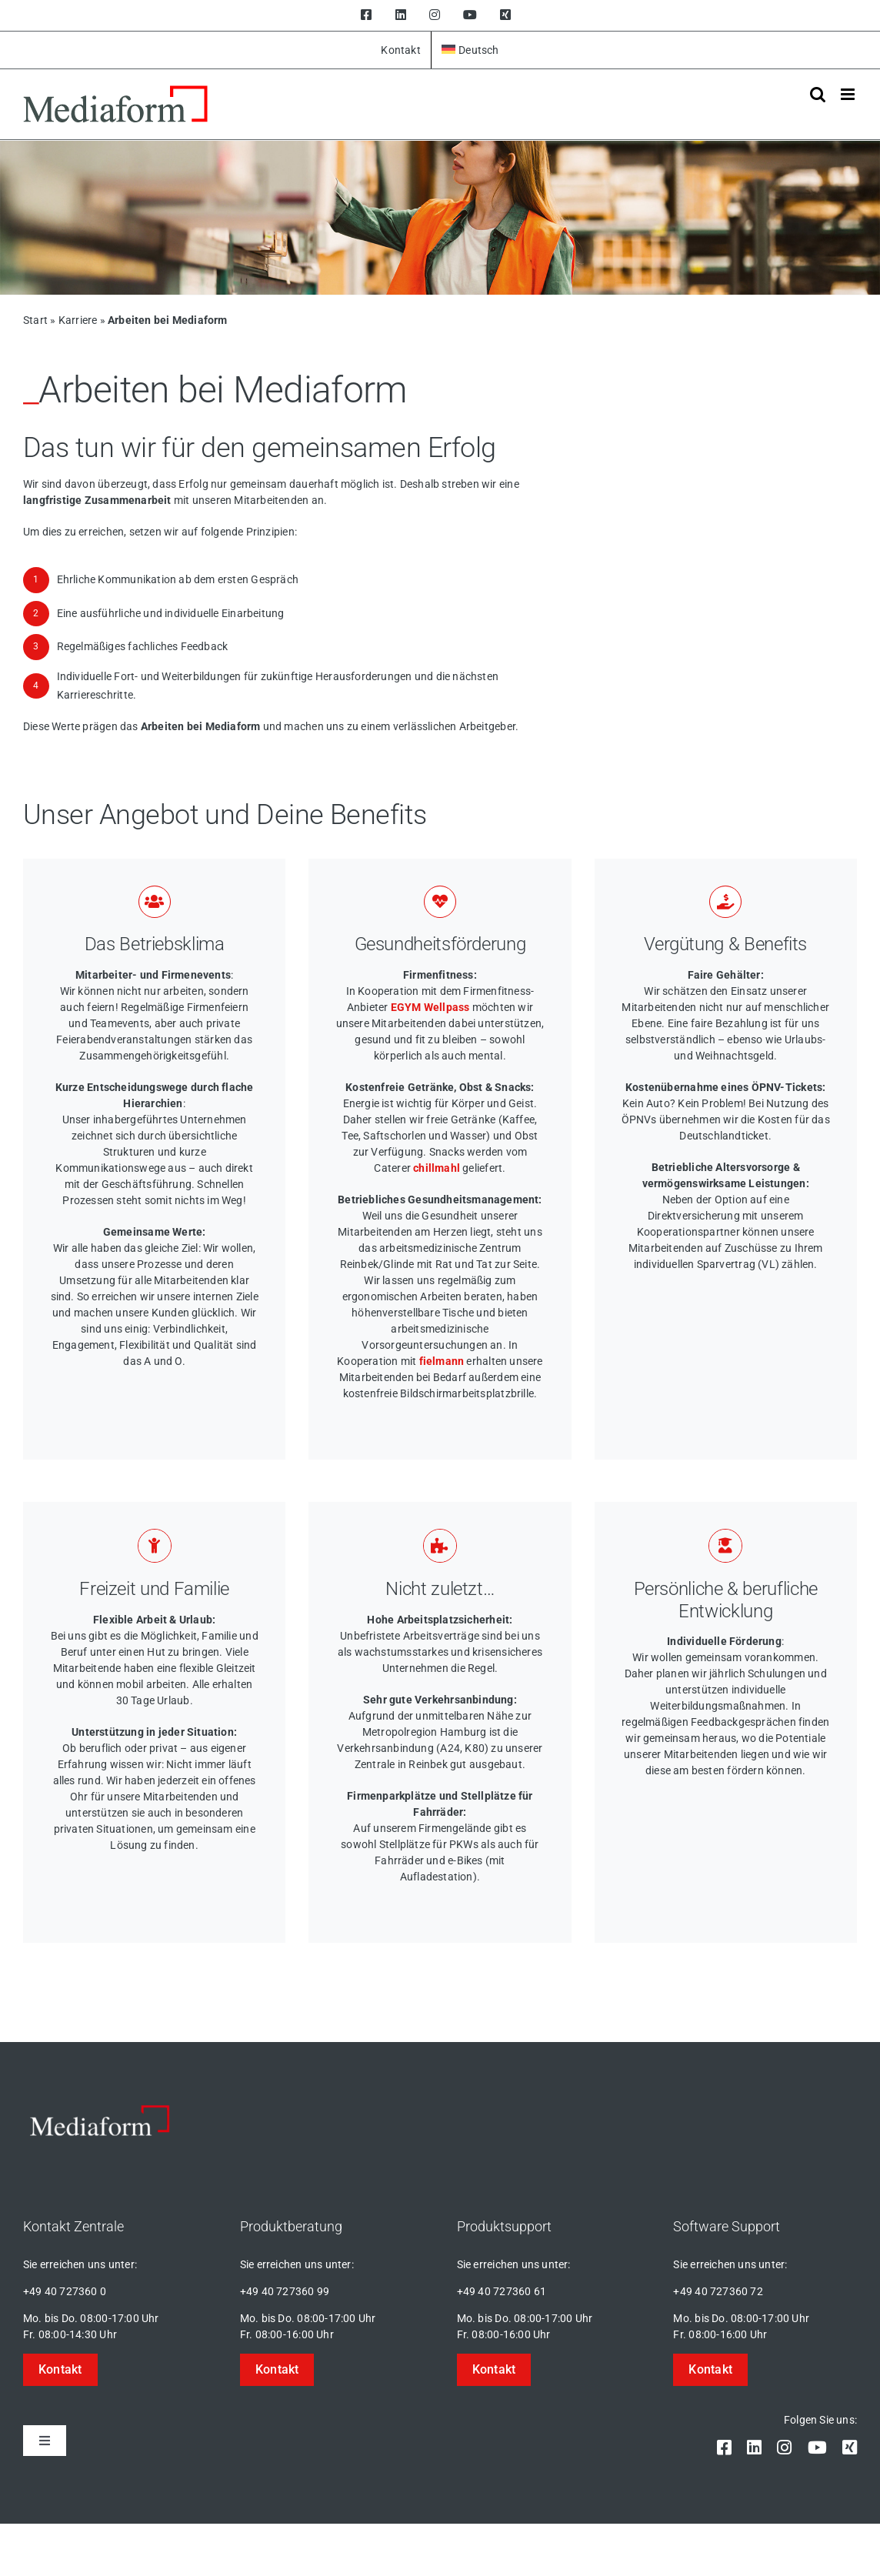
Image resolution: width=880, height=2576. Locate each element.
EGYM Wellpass (430, 1007)
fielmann (442, 1361)
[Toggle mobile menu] (849, 94)
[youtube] (817, 2447)
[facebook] (724, 2447)
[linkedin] (754, 2447)
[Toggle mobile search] (817, 94)
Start (35, 320)
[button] (60, 2370)
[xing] (849, 2447)
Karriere (78, 320)
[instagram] (784, 2447)
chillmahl (436, 1168)
